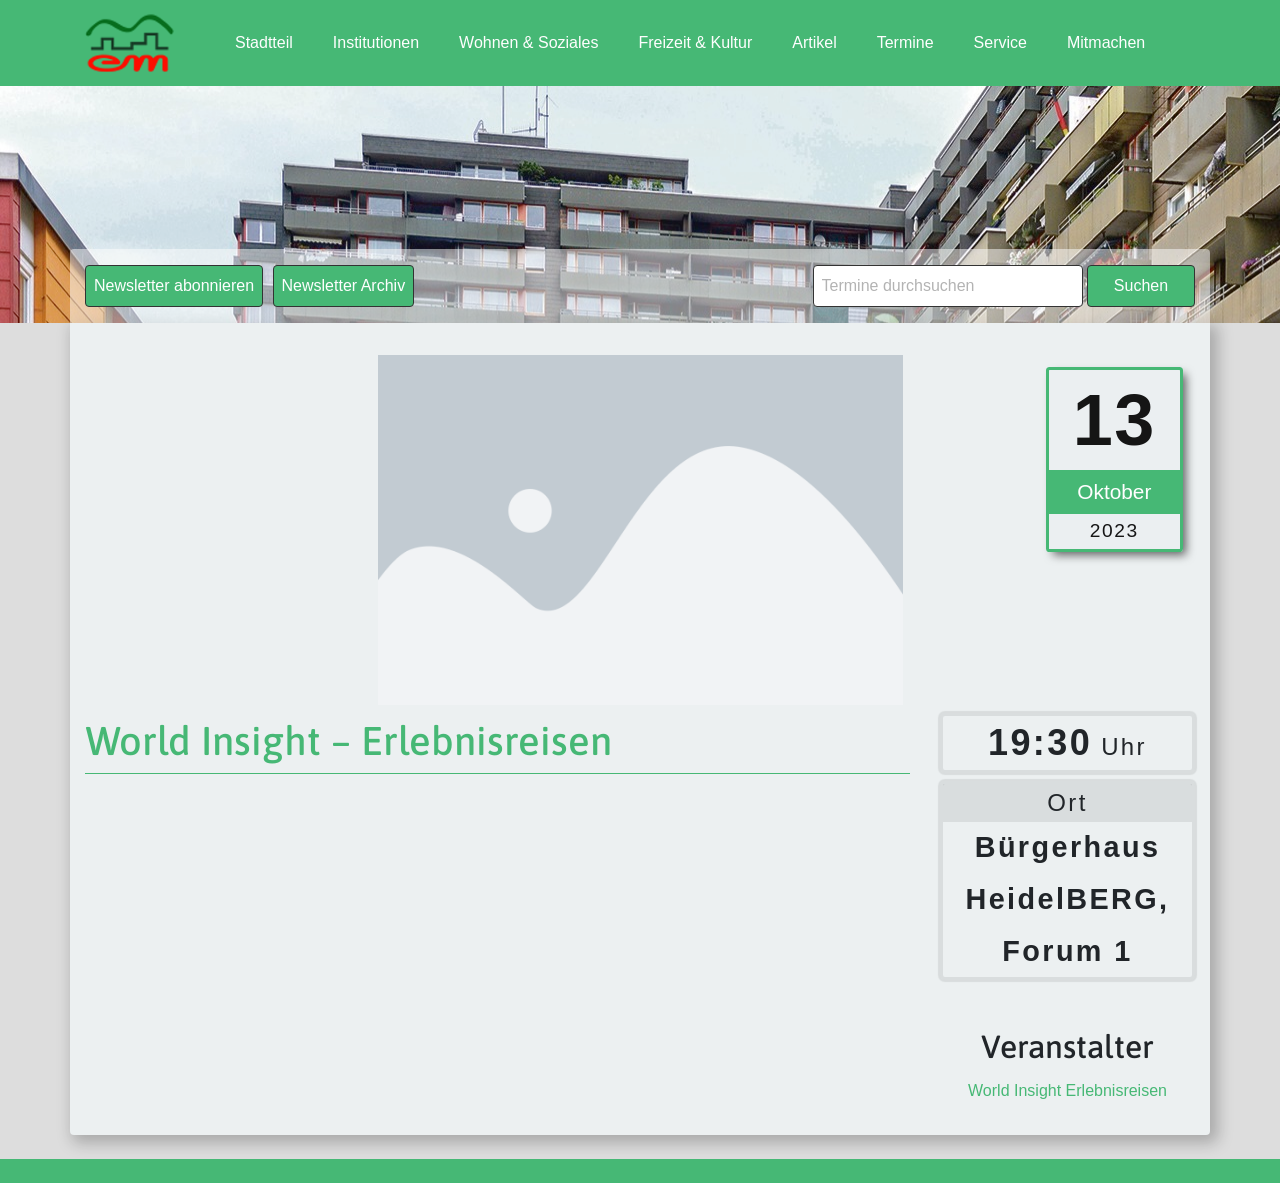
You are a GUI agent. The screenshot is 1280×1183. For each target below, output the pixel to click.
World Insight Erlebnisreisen (1067, 1090)
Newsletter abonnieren (174, 285)
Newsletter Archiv (344, 285)
